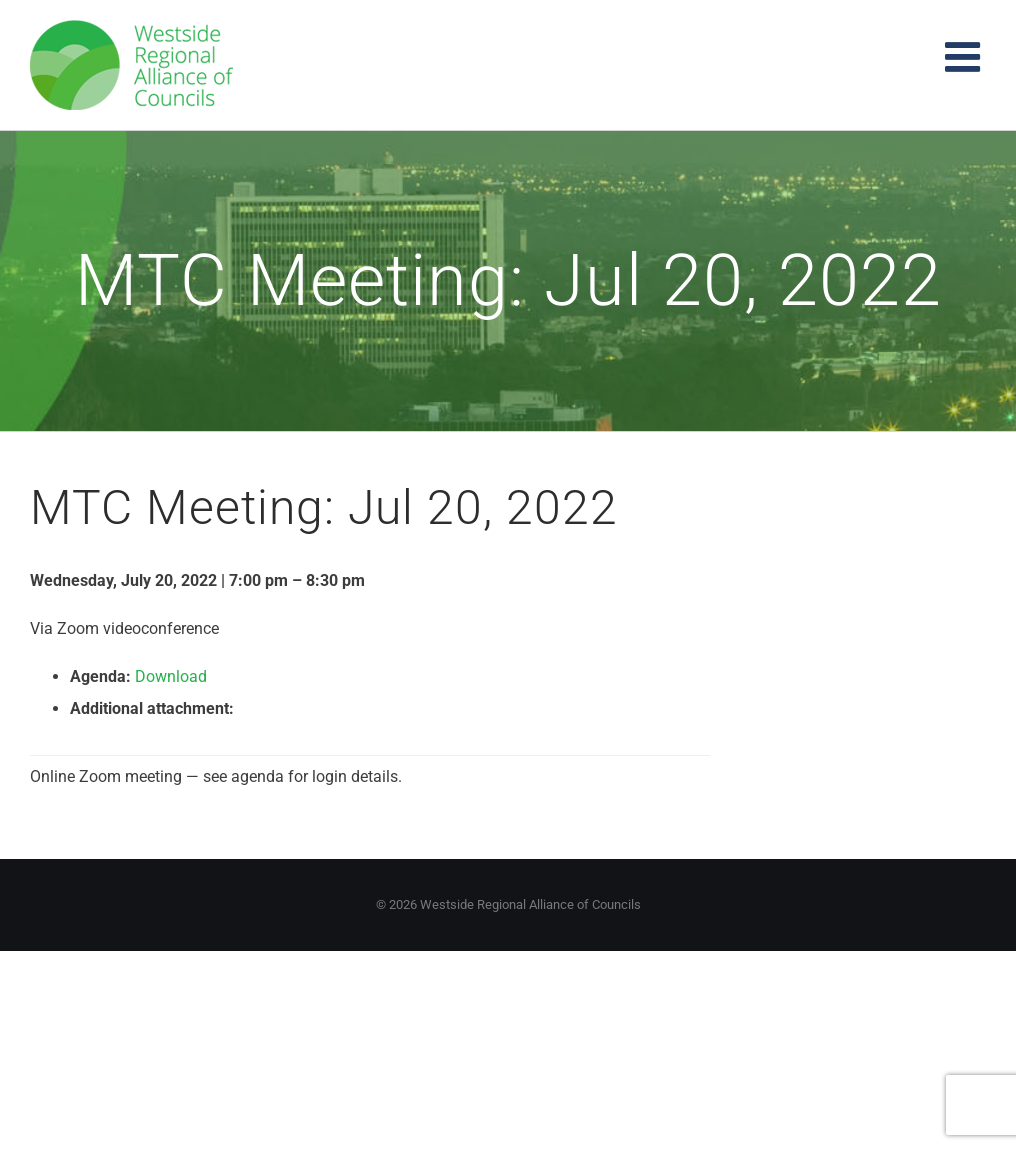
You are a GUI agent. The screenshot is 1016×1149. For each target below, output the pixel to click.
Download (171, 676)
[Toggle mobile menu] (965, 56)
